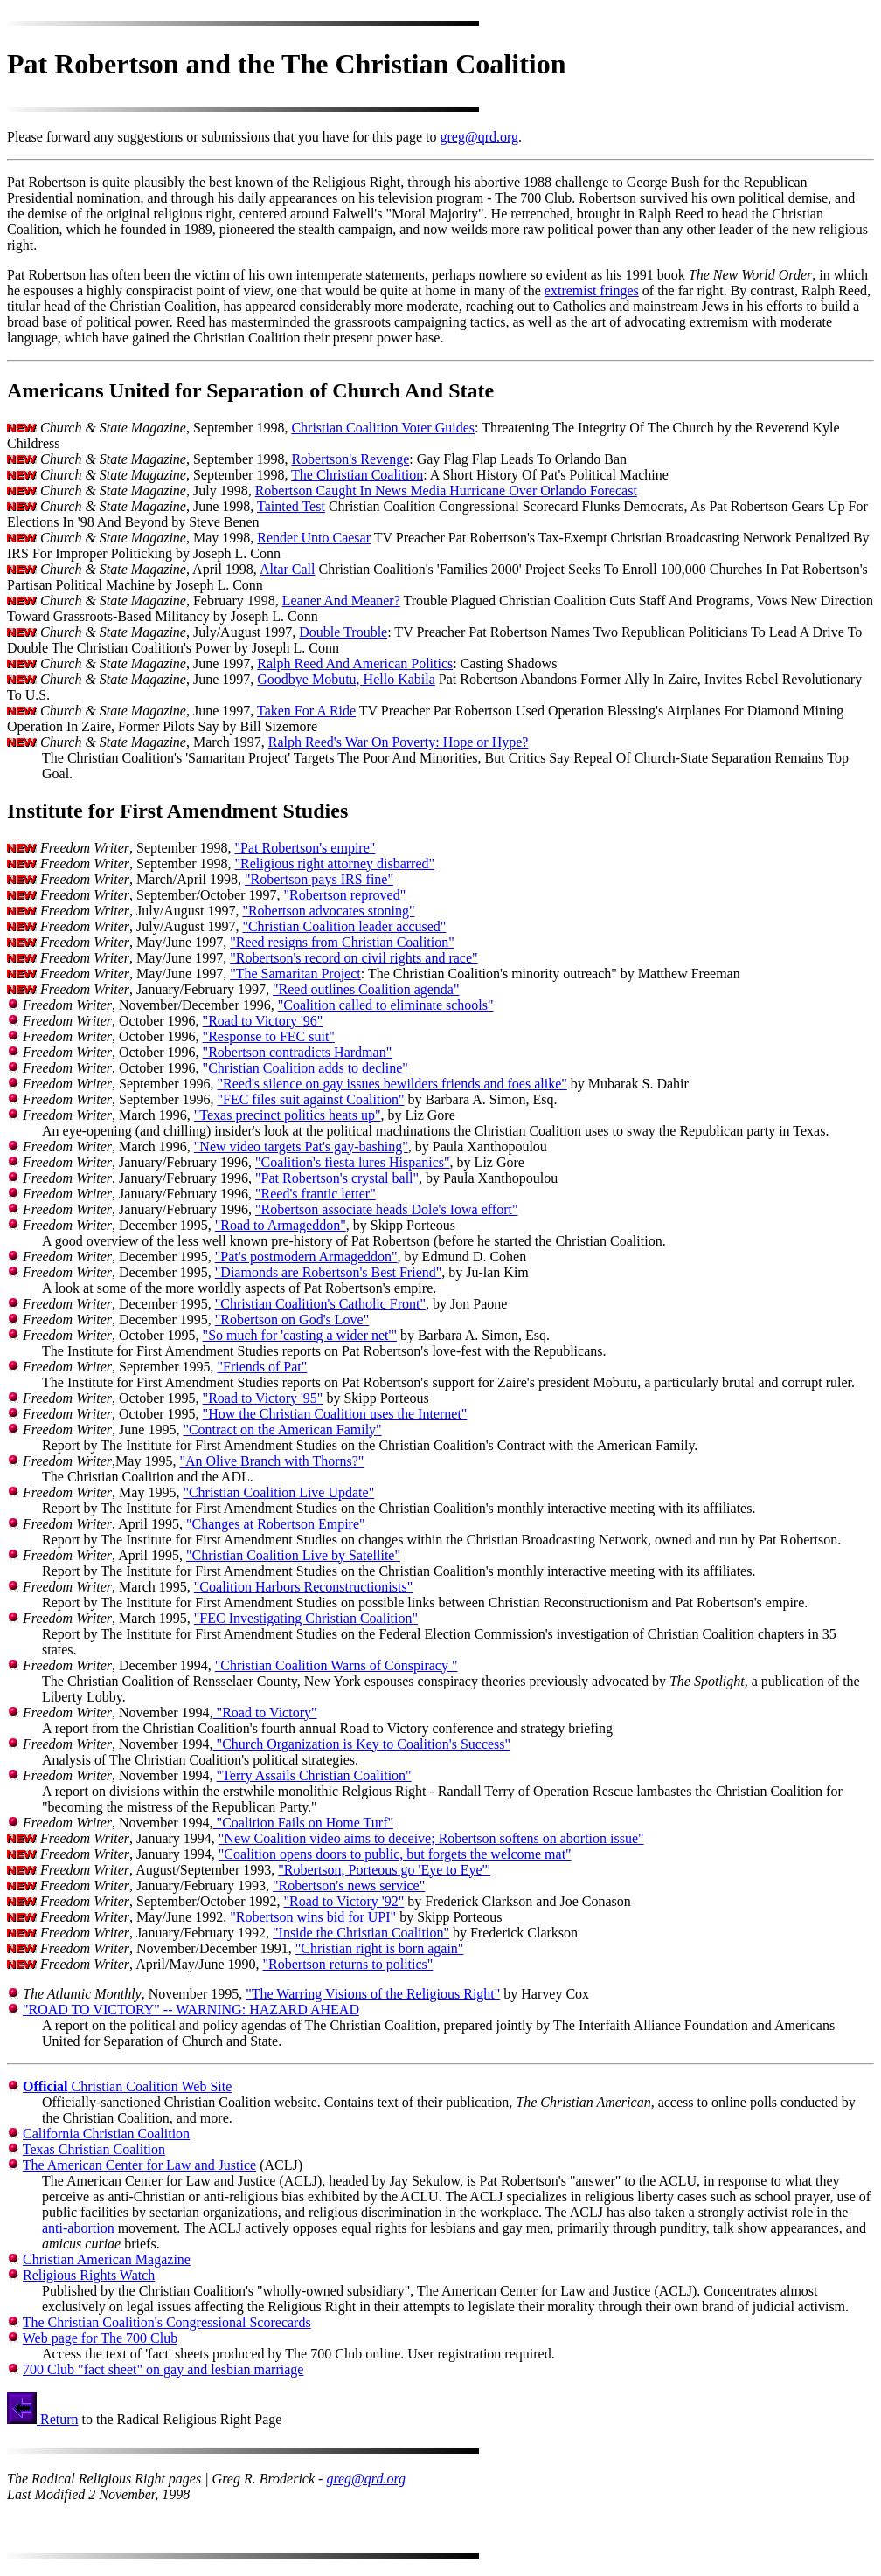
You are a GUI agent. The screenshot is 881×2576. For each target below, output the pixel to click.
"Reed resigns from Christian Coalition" (342, 942)
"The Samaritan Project (295, 973)
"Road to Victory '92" (343, 1901)
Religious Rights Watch (89, 2275)
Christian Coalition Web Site (127, 2086)
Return (43, 2419)
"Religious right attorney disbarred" (334, 863)
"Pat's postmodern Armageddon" (306, 1256)
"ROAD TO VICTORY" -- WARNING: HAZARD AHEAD (191, 2009)
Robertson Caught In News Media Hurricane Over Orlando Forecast (446, 490)
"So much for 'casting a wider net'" (300, 1335)
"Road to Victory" (265, 1712)
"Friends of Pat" (262, 1366)
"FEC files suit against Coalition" (310, 1099)
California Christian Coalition (106, 2133)
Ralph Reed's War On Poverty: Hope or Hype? (398, 742)
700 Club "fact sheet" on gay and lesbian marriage (163, 2369)
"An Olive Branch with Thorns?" (271, 1461)
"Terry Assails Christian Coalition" (314, 1775)
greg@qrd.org (479, 136)
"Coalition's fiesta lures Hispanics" (352, 1162)
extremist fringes (592, 290)
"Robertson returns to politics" (348, 1964)
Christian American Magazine (107, 2259)
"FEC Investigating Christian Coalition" (306, 1618)
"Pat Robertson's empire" (304, 847)
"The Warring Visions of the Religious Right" (373, 1993)
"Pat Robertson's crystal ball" (337, 1178)
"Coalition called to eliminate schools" (386, 1005)
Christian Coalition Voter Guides (383, 427)
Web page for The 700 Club (100, 2338)
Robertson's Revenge (350, 459)
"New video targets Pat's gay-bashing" (301, 1146)
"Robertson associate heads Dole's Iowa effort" (386, 1209)
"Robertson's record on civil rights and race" (353, 957)
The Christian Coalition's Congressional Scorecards (167, 2322)
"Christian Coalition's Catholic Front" (320, 1303)
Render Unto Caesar (314, 537)
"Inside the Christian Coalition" (361, 1932)
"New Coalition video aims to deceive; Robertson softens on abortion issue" (431, 1838)
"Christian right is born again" (379, 1948)
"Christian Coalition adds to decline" (305, 1067)
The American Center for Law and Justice (139, 2165)
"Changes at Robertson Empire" (275, 1523)
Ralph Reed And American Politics (355, 663)
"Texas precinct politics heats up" (287, 1115)
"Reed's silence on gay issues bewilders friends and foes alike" (391, 1083)
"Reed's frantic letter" (315, 1193)
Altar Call (288, 569)
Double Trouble (343, 632)
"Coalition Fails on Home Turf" (303, 1822)
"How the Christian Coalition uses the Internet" (335, 1413)
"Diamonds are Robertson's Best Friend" (328, 1272)
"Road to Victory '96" (263, 1020)
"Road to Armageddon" (280, 1225)
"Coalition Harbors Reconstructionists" (303, 1586)
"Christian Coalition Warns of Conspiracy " (336, 1665)
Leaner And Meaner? (341, 600)
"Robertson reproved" (344, 894)
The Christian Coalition (357, 474)
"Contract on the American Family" (282, 1429)
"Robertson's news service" (349, 1885)
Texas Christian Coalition (94, 2149)
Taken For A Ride (306, 710)
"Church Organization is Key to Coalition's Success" (362, 1744)
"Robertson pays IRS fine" (319, 879)
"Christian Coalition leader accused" (344, 926)
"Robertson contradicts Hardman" (297, 1052)
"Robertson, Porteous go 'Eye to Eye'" (384, 1869)
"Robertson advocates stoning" (328, 910)
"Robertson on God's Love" (292, 1319)
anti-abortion (78, 2227)
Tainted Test (291, 506)
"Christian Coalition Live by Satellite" (293, 1555)
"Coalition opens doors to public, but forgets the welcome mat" (395, 1854)
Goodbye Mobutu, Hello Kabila (346, 679)
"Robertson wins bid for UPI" (313, 1917)
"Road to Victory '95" (263, 1398)
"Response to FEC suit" (269, 1036)
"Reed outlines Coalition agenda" (366, 989)
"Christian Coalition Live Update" (278, 1492)
